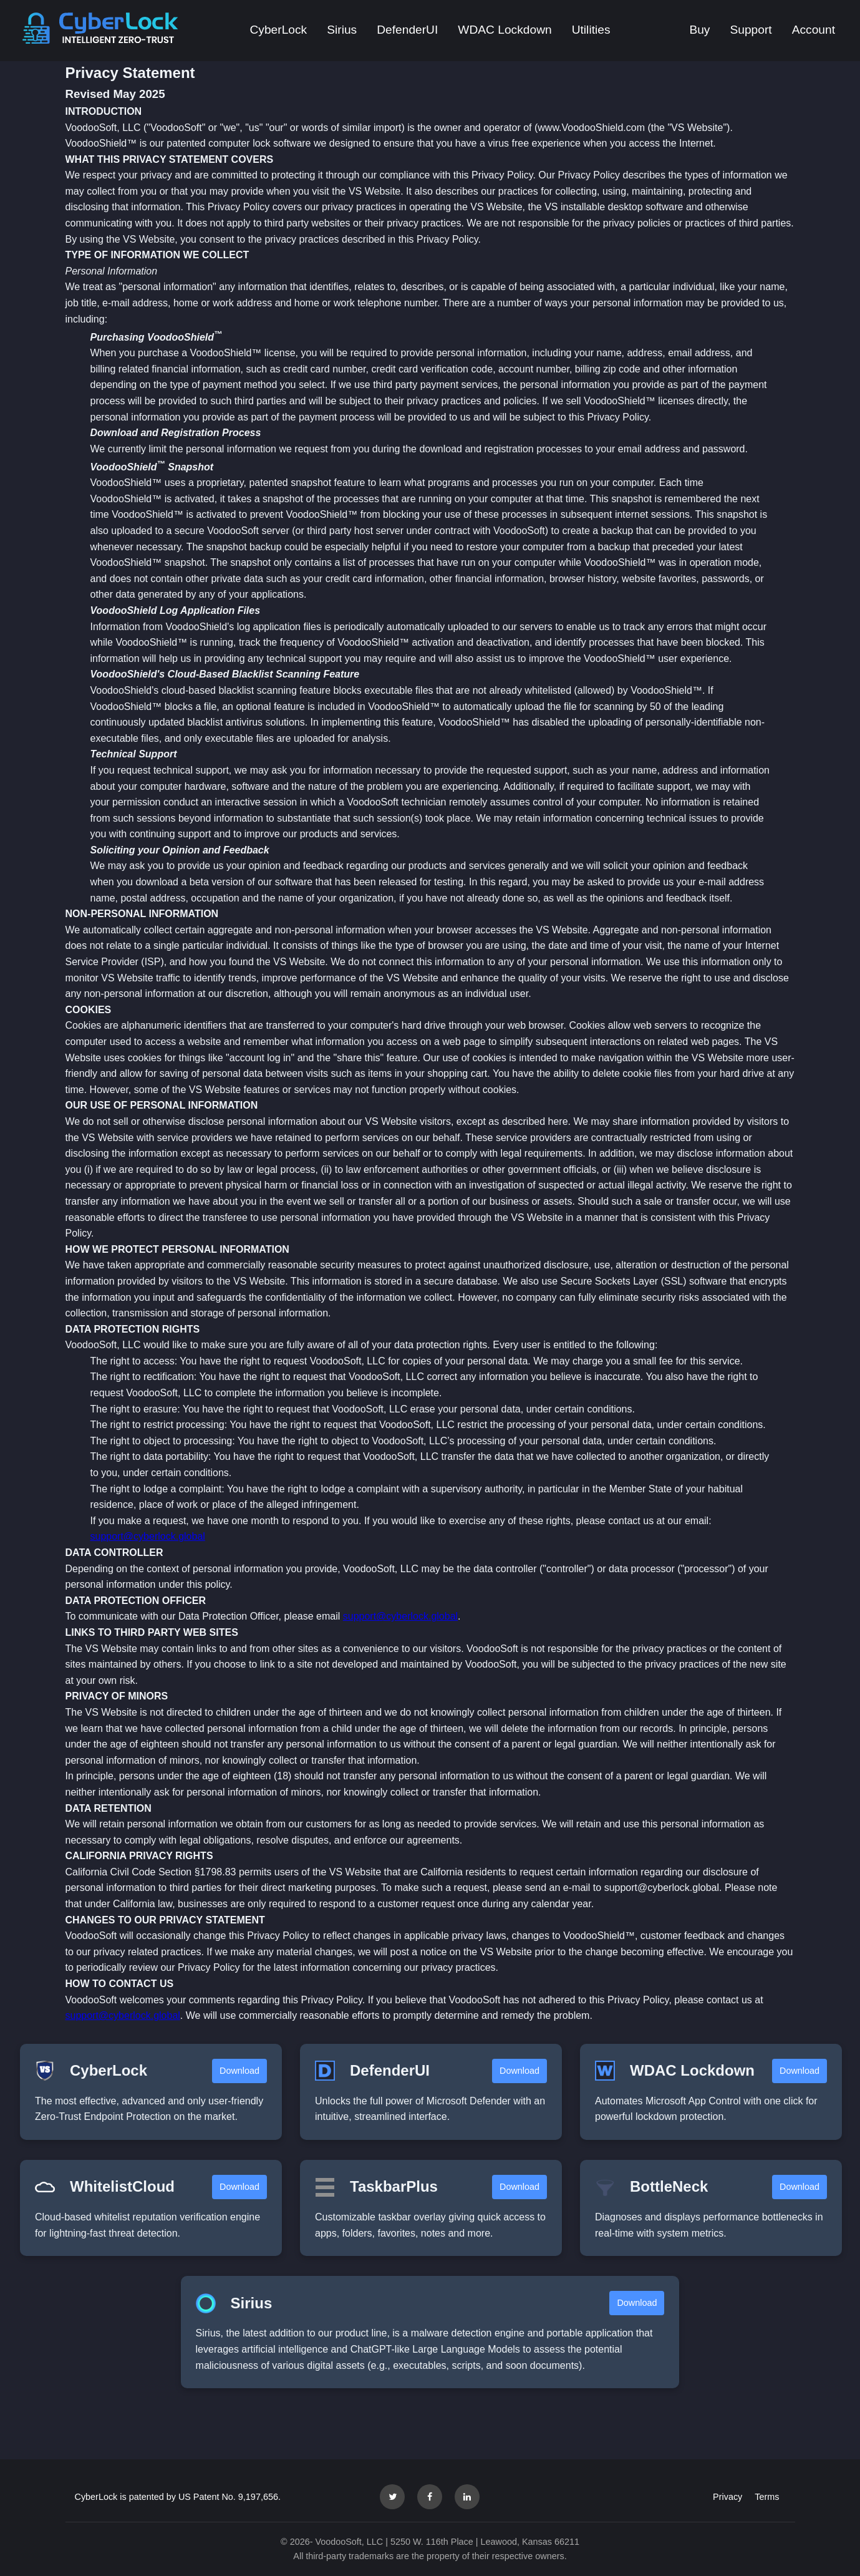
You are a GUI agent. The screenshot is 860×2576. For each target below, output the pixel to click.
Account (813, 29)
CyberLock (278, 29)
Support (750, 29)
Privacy (727, 2497)
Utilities (591, 29)
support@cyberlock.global (147, 1536)
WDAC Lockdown (504, 29)
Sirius (342, 29)
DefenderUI (407, 29)
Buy (699, 29)
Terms (767, 2497)
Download (239, 2071)
